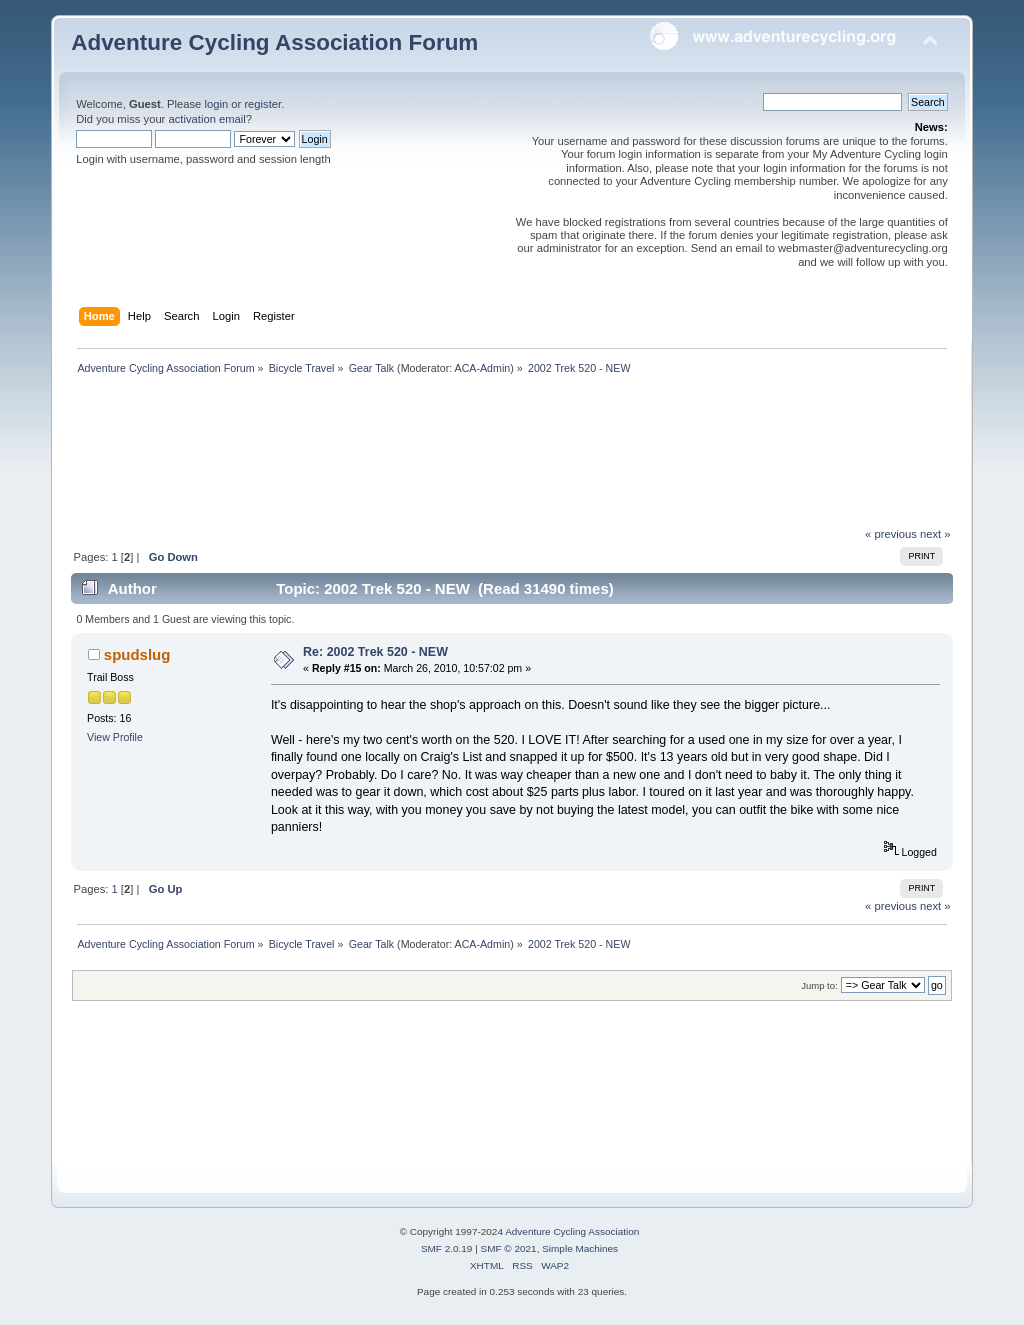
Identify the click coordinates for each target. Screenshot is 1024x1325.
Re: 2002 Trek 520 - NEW (375, 652)
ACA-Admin (483, 368)
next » (935, 534)
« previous (891, 534)
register (262, 104)
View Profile (115, 737)
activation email (206, 119)
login (216, 104)
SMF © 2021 (509, 1248)
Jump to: (819, 985)
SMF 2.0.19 (447, 1248)
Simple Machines (580, 1248)
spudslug (137, 654)
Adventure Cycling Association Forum (274, 42)
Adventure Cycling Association (572, 1231)
